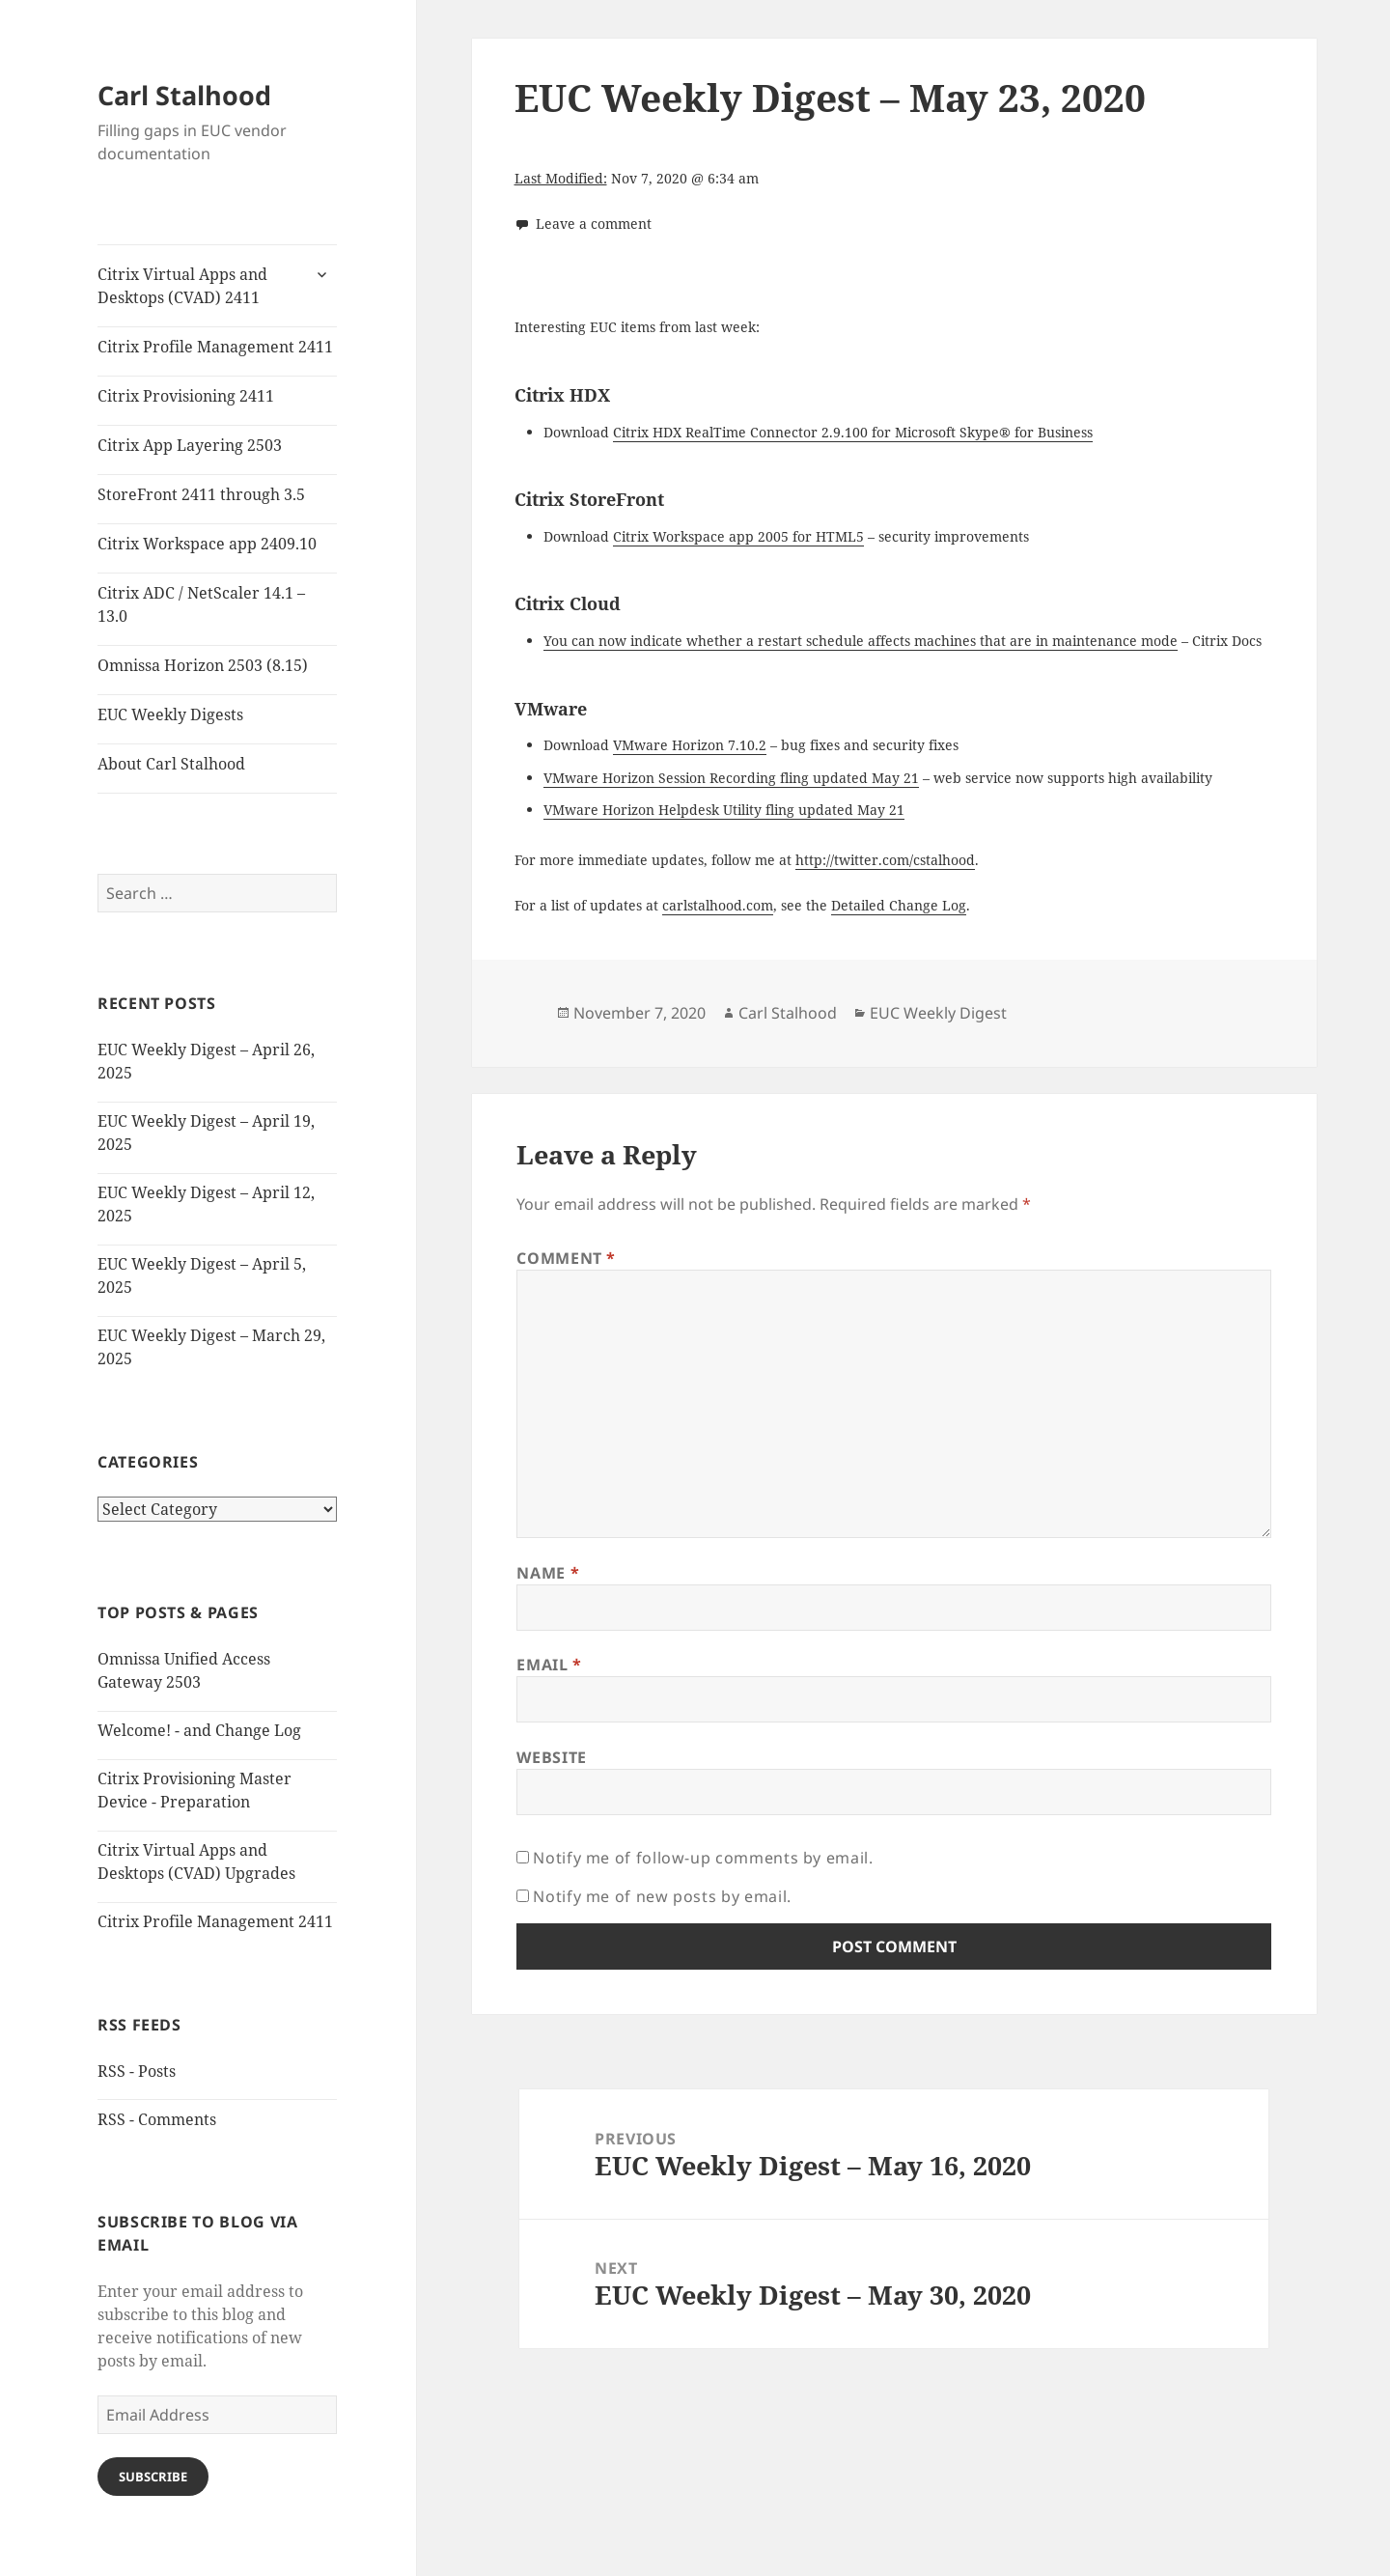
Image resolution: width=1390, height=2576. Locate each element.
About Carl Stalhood (171, 763)
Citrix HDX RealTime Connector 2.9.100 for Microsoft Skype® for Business (853, 432)
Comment (566, 1258)
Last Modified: (560, 178)
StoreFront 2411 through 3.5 (201, 494)
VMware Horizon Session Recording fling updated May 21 (731, 778)
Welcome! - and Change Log (199, 1730)
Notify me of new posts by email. (662, 1896)
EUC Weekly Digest (938, 1012)
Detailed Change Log (898, 905)
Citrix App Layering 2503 (189, 445)
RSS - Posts (136, 2071)
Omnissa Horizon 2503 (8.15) (202, 665)
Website (551, 1757)
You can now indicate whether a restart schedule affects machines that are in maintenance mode (860, 640)
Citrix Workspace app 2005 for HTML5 (738, 536)
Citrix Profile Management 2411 (215, 346)
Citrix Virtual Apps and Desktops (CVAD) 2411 (182, 286)
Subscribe (153, 2476)
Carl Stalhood (184, 95)
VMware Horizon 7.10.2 (689, 745)
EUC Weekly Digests (170, 714)
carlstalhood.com (717, 905)
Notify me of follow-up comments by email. (703, 1857)
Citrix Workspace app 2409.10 (207, 543)
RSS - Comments (156, 2119)
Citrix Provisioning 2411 (185, 395)
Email (548, 1664)
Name (547, 1572)
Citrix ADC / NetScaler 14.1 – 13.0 (201, 604)
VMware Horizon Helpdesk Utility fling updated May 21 (723, 809)
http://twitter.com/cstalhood (885, 860)
